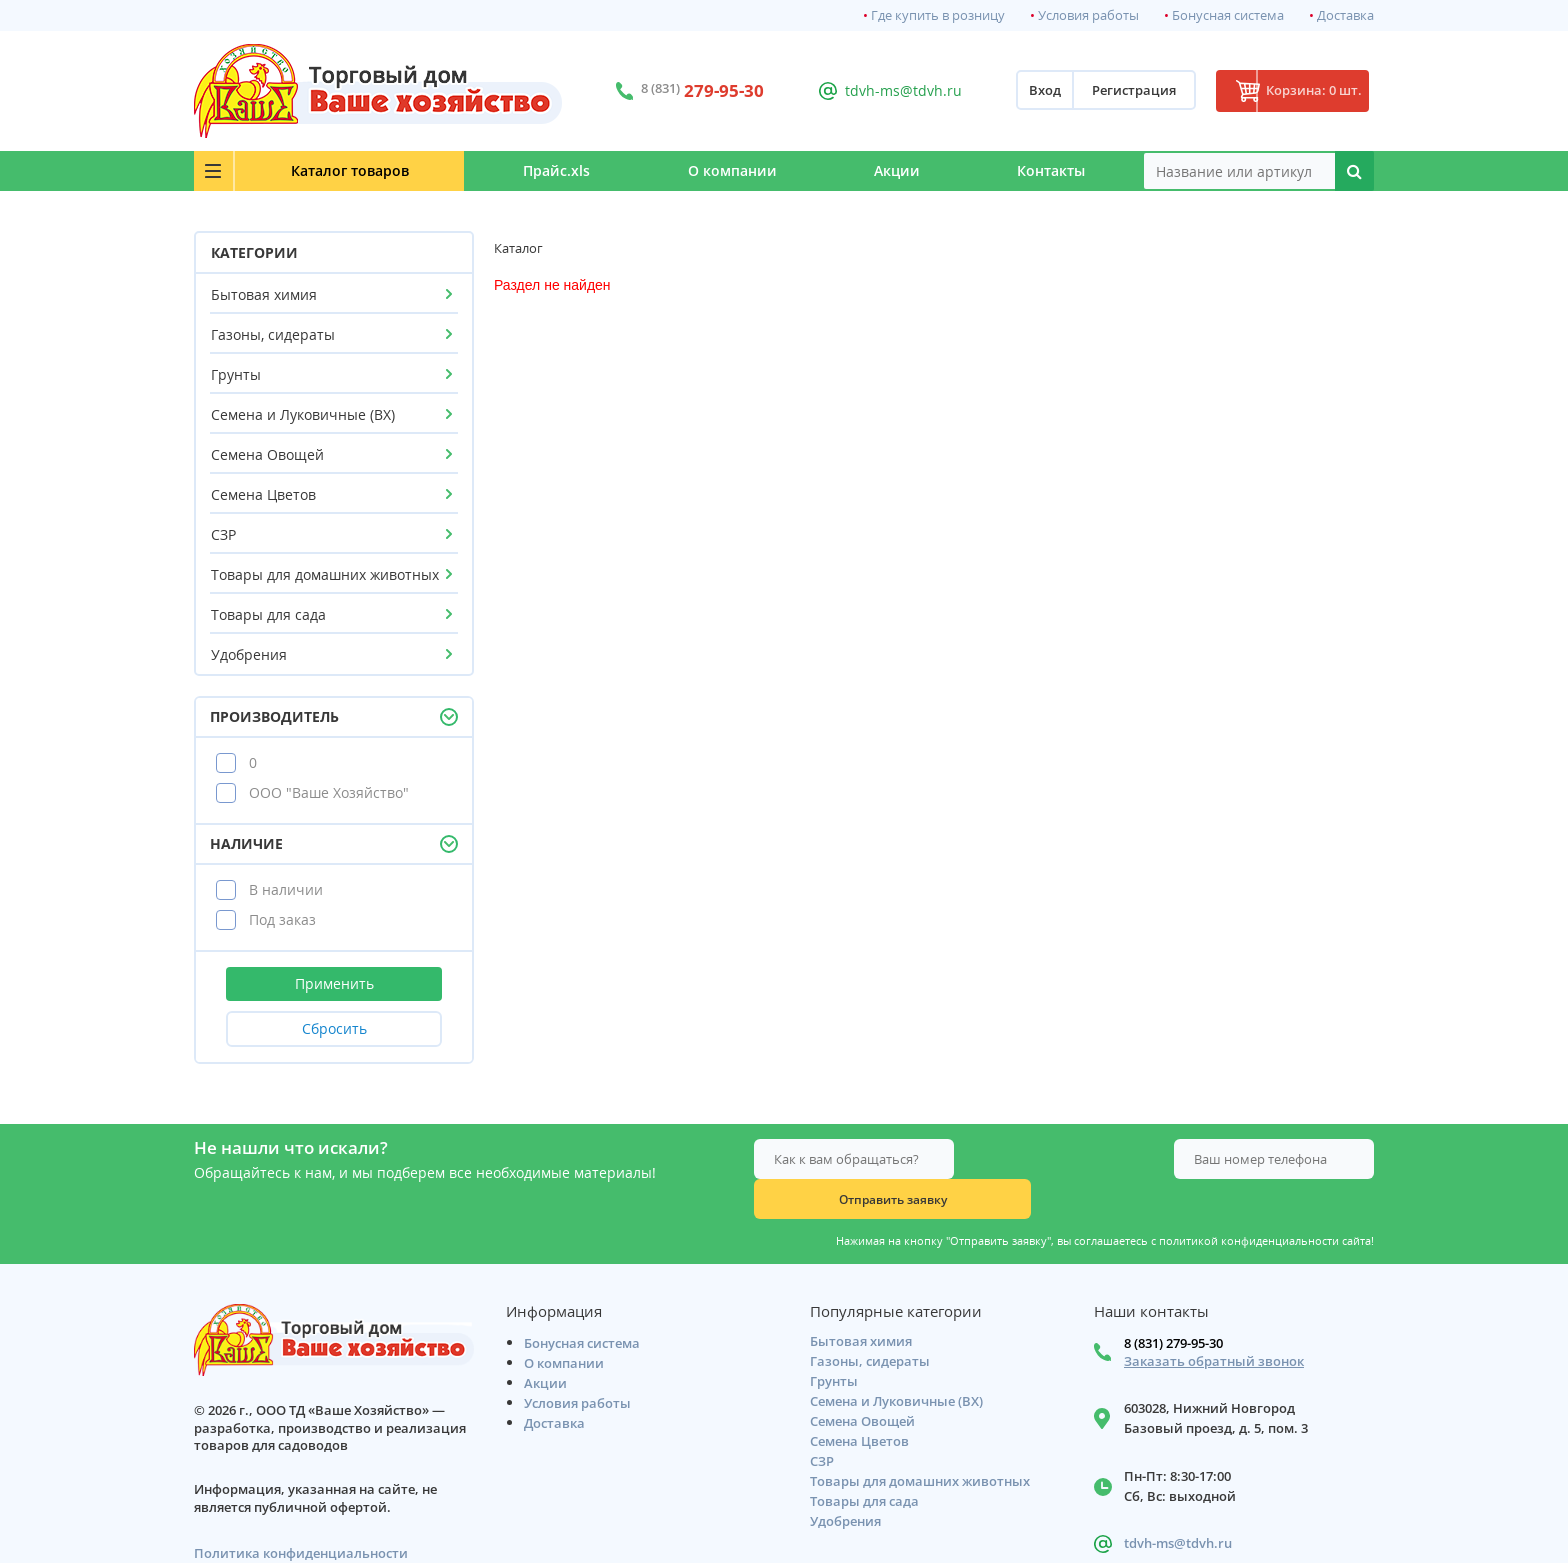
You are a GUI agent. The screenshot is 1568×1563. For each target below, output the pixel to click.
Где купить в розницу (938, 15)
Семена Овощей (267, 454)
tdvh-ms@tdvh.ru (883, 90)
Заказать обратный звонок (1214, 1325)
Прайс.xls (495, 170)
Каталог (315, 170)
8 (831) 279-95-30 (1173, 1307)
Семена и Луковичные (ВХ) (303, 414)
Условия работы (1088, 15)
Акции (871, 170)
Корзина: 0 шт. (1299, 91)
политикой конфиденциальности (1249, 1201)
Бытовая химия (264, 294)
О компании (688, 170)
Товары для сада (268, 614)
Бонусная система (1228, 15)
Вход (1016, 91)
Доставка (1345, 15)
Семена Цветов (263, 494)
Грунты (236, 374)
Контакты (1043, 170)
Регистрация (1105, 91)
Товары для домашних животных (325, 574)
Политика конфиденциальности (301, 1517)
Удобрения (249, 654)
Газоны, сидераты (273, 334)
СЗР (223, 534)
